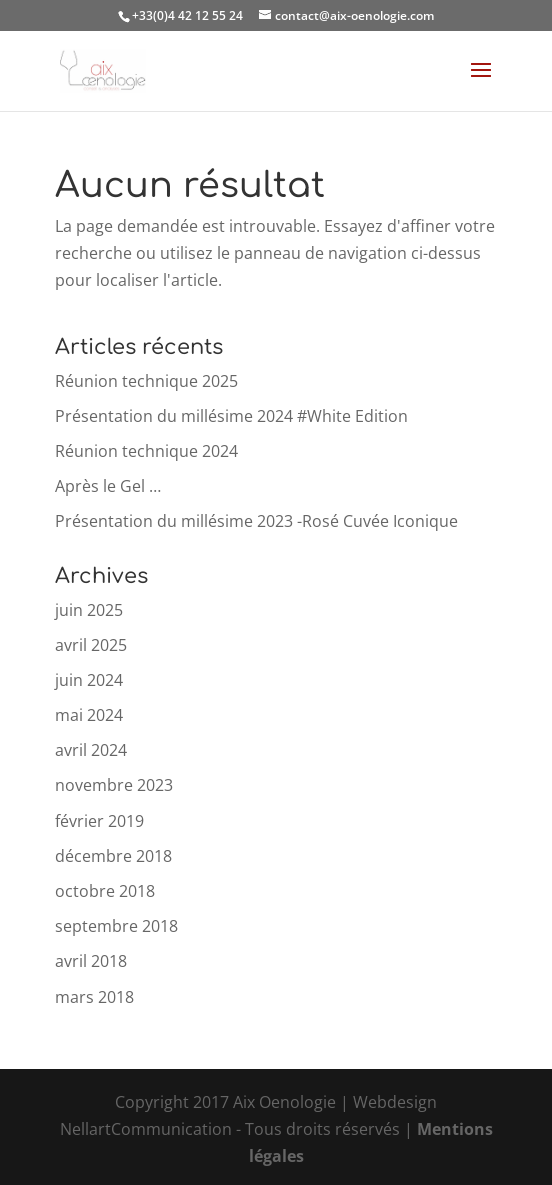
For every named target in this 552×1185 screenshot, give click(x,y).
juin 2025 (89, 610)
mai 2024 (89, 715)
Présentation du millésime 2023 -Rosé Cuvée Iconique (256, 521)
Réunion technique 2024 (146, 451)
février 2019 (99, 821)
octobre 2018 (105, 891)
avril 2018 (91, 961)
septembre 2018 (116, 926)
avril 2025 (91, 645)
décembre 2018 (113, 856)
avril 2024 (91, 750)
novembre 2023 (114, 785)
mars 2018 (94, 997)
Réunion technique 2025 (146, 381)
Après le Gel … (108, 486)
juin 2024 (89, 680)
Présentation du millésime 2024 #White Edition (231, 416)
